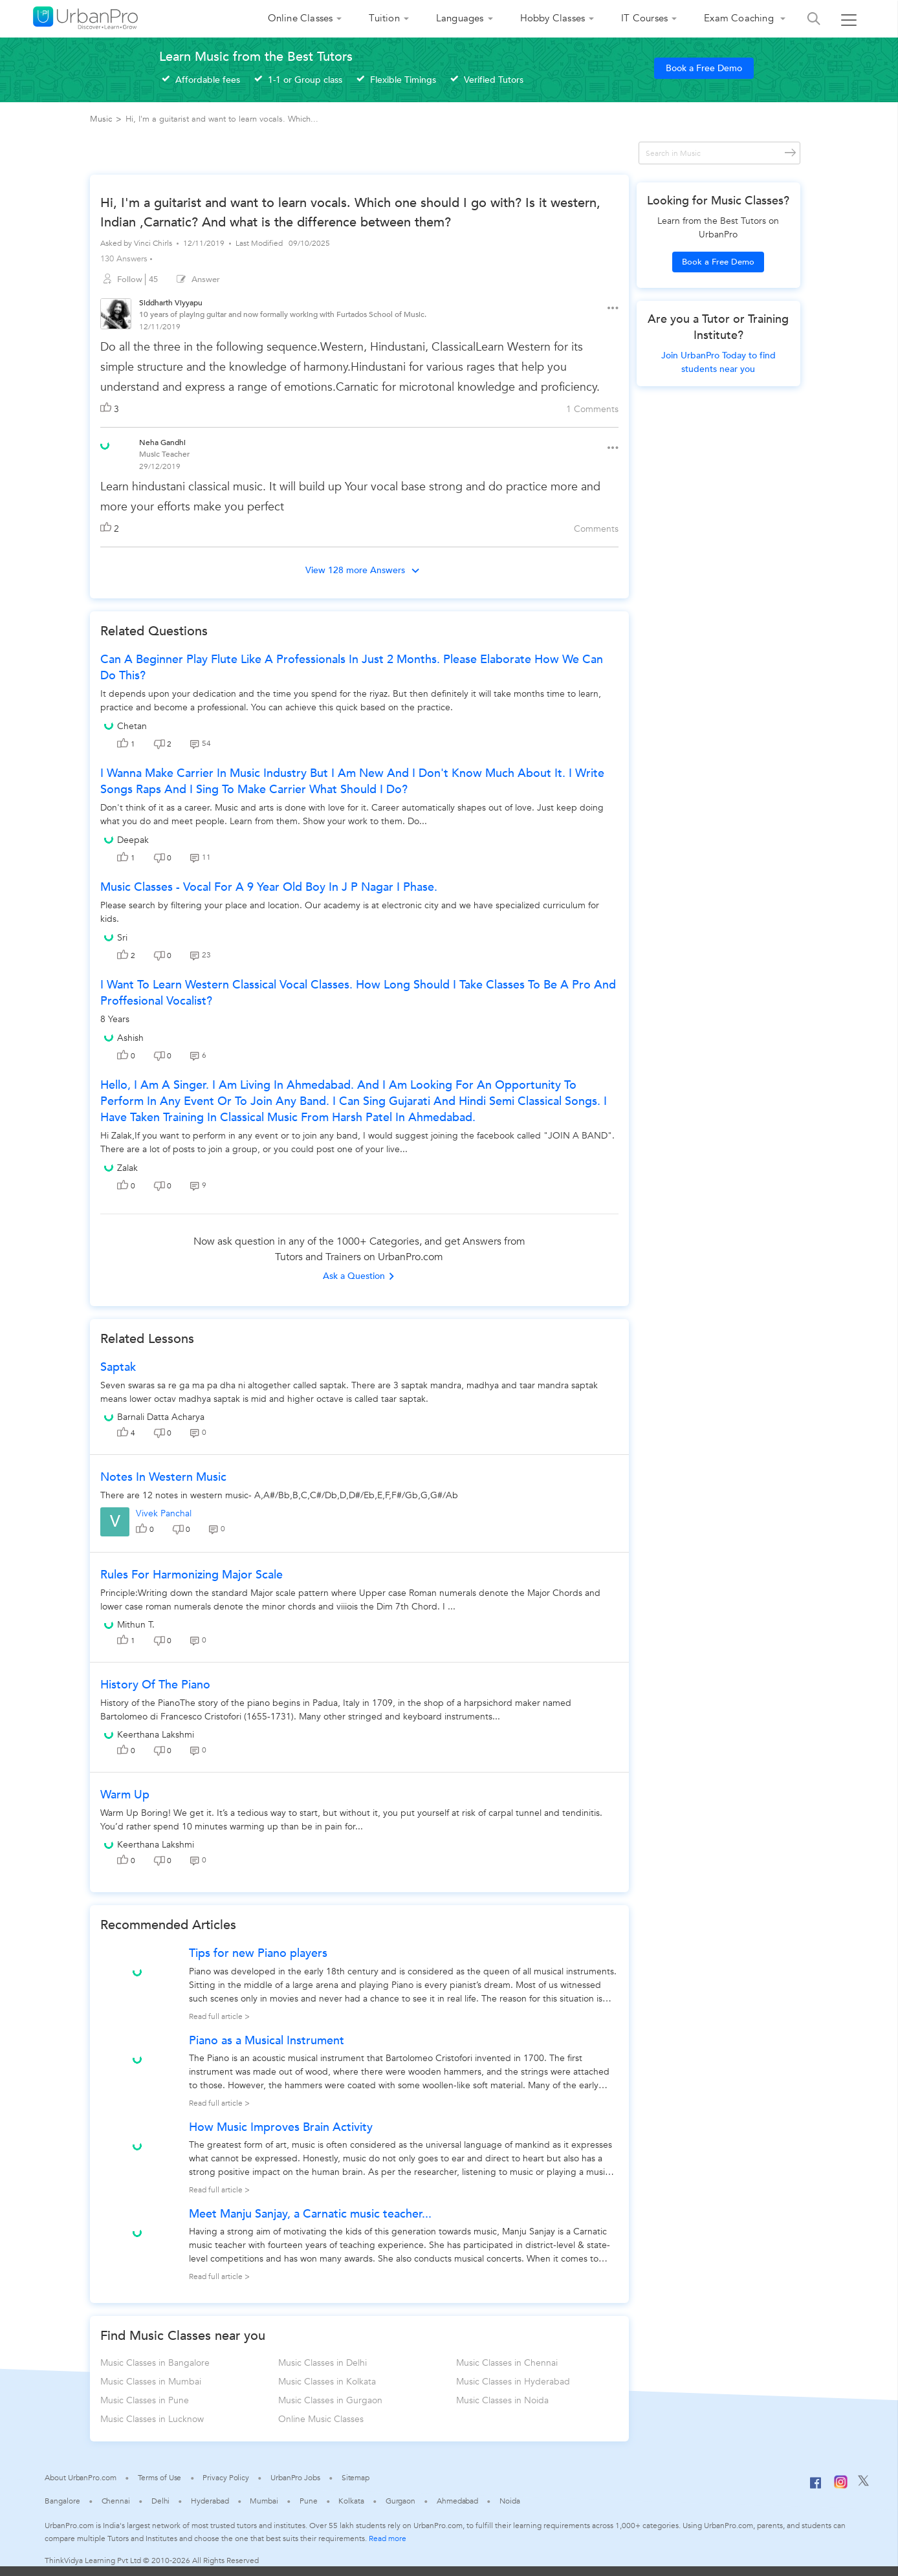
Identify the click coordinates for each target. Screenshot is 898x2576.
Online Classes (300, 18)
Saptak (118, 1367)
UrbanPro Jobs (295, 2477)
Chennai (116, 2501)
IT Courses (644, 18)
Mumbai (264, 2501)
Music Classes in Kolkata (327, 2381)
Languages (460, 18)
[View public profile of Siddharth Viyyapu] (115, 315)
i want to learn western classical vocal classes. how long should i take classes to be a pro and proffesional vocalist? (358, 993)
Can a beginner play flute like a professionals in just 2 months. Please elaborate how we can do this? (351, 667)
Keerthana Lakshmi (155, 1735)
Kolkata (351, 2501)
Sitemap (355, 2477)
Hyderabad (209, 2501)
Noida (509, 2501)
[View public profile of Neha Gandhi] (104, 444)
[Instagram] (841, 2486)
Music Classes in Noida (502, 2400)
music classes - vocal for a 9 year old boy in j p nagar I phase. (268, 887)
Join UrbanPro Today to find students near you (718, 362)
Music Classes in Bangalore (155, 2363)
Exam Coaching (740, 18)
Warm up (124, 1795)
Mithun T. (136, 1625)
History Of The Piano (155, 1685)
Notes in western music (163, 1477)
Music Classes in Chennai (507, 2363)
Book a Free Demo (704, 68)
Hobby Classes (553, 18)
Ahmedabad (457, 2501)
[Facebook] (816, 2488)
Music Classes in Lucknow (152, 2419)
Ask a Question (359, 1276)
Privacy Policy (226, 2477)
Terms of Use (160, 2477)
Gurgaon (400, 2501)
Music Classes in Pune (144, 2400)
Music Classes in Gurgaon (330, 2400)
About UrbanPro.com (80, 2477)
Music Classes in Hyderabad (513, 2381)
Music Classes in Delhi (322, 2363)
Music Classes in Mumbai (150, 2381)
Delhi (160, 2501)
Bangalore (62, 2501)
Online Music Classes (321, 2419)
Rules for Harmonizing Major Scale (191, 1575)
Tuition (384, 18)
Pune (309, 2501)
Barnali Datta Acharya (160, 1417)
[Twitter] (863, 2483)
